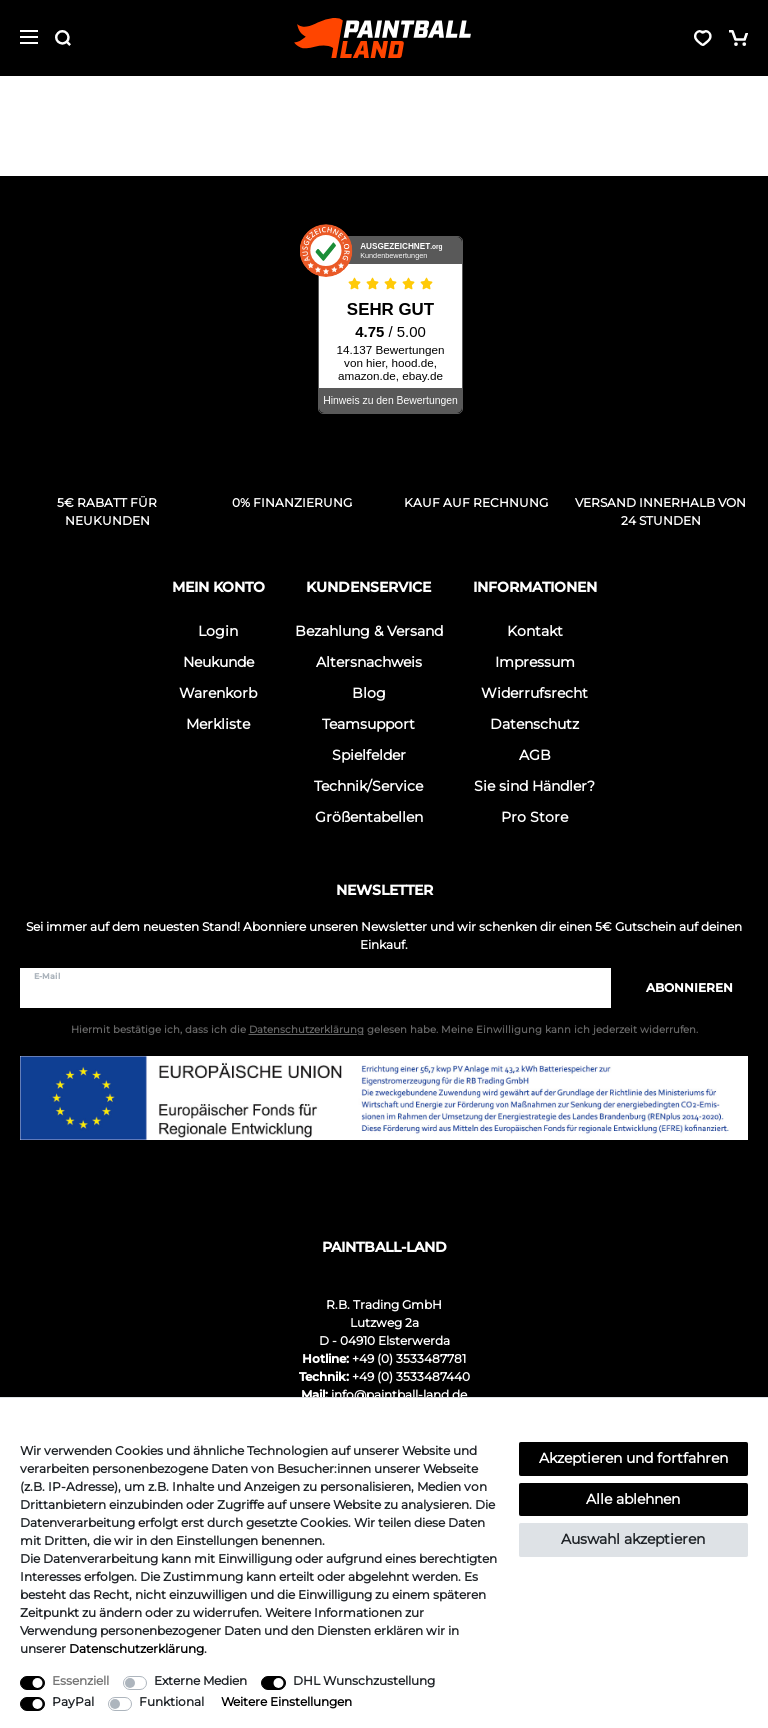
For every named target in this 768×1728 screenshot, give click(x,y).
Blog (369, 693)
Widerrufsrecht (534, 693)
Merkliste (218, 724)
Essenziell (80, 1680)
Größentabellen (369, 817)
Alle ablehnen (633, 1499)
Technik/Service (368, 786)
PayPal (73, 1701)
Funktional (171, 1701)
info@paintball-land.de (399, 1394)
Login (218, 631)
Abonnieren (679, 987)
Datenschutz (534, 724)
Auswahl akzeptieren (633, 1539)
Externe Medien (200, 1680)
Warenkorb (218, 693)
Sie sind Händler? (534, 786)
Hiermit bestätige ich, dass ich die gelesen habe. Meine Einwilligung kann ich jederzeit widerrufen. (384, 1029)
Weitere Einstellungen (286, 1701)
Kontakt (535, 631)
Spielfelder (369, 755)
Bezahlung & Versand (369, 631)
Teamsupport (368, 724)
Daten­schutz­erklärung (136, 1648)
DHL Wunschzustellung (364, 1680)
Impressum (535, 662)
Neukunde (218, 662)
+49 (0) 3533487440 (411, 1376)
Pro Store (534, 817)
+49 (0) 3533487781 (409, 1358)
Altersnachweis (369, 662)
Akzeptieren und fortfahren (633, 1458)
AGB (535, 755)
